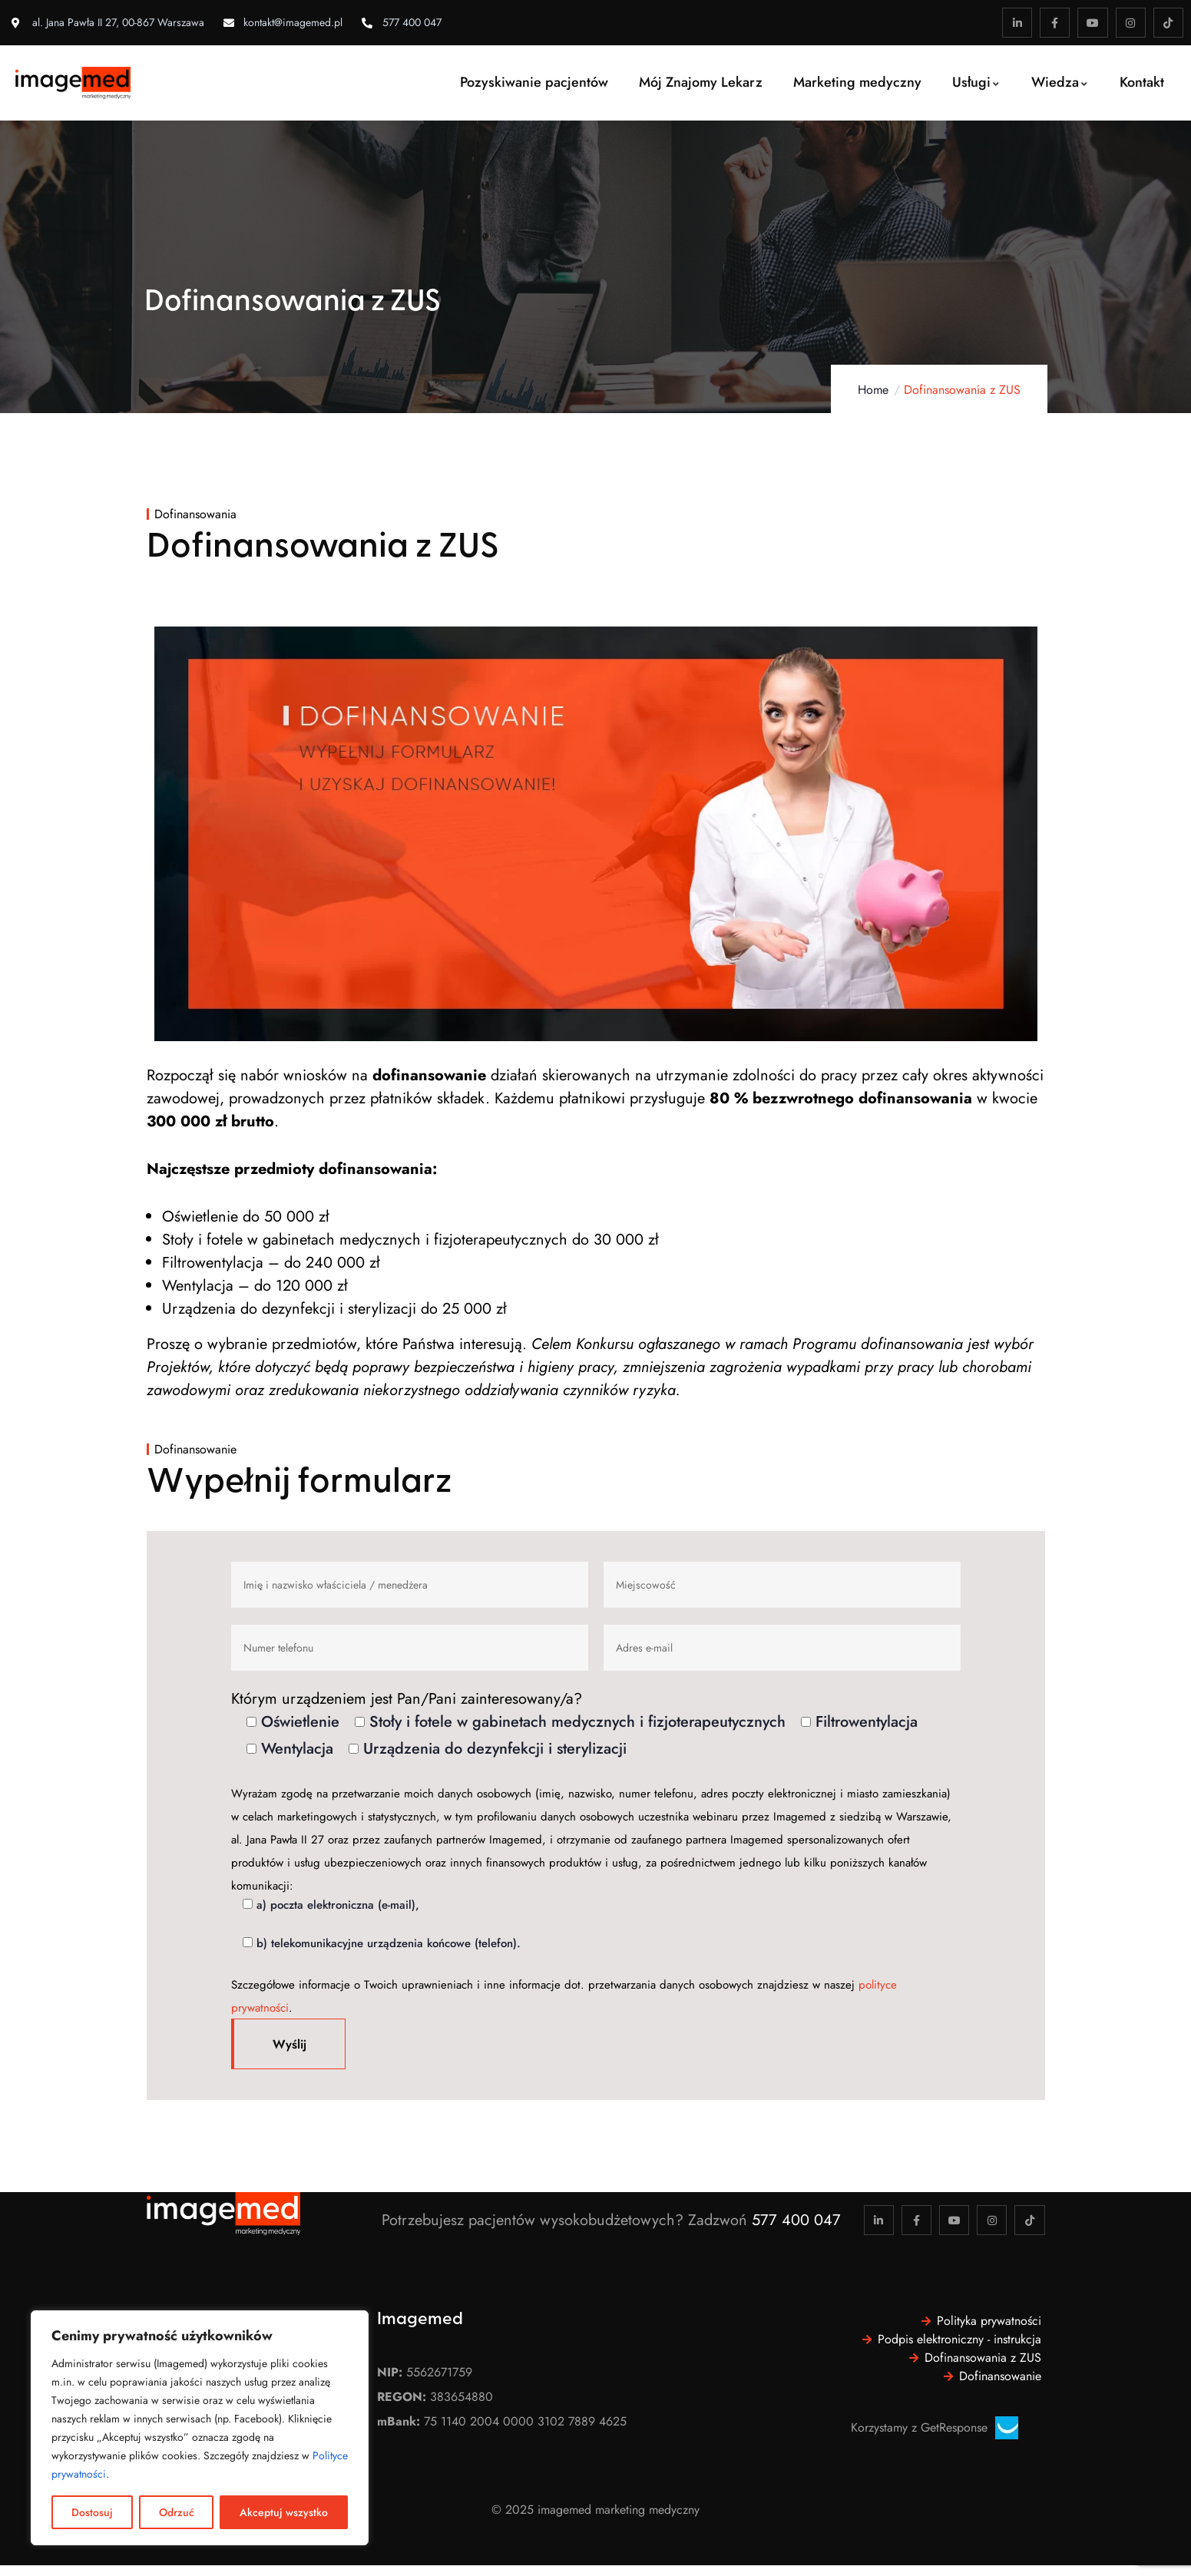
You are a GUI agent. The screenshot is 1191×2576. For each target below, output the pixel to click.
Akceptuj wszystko (284, 2512)
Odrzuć (176, 2512)
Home (873, 389)
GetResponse (954, 2427)
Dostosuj (92, 2512)
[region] (200, 2427)
